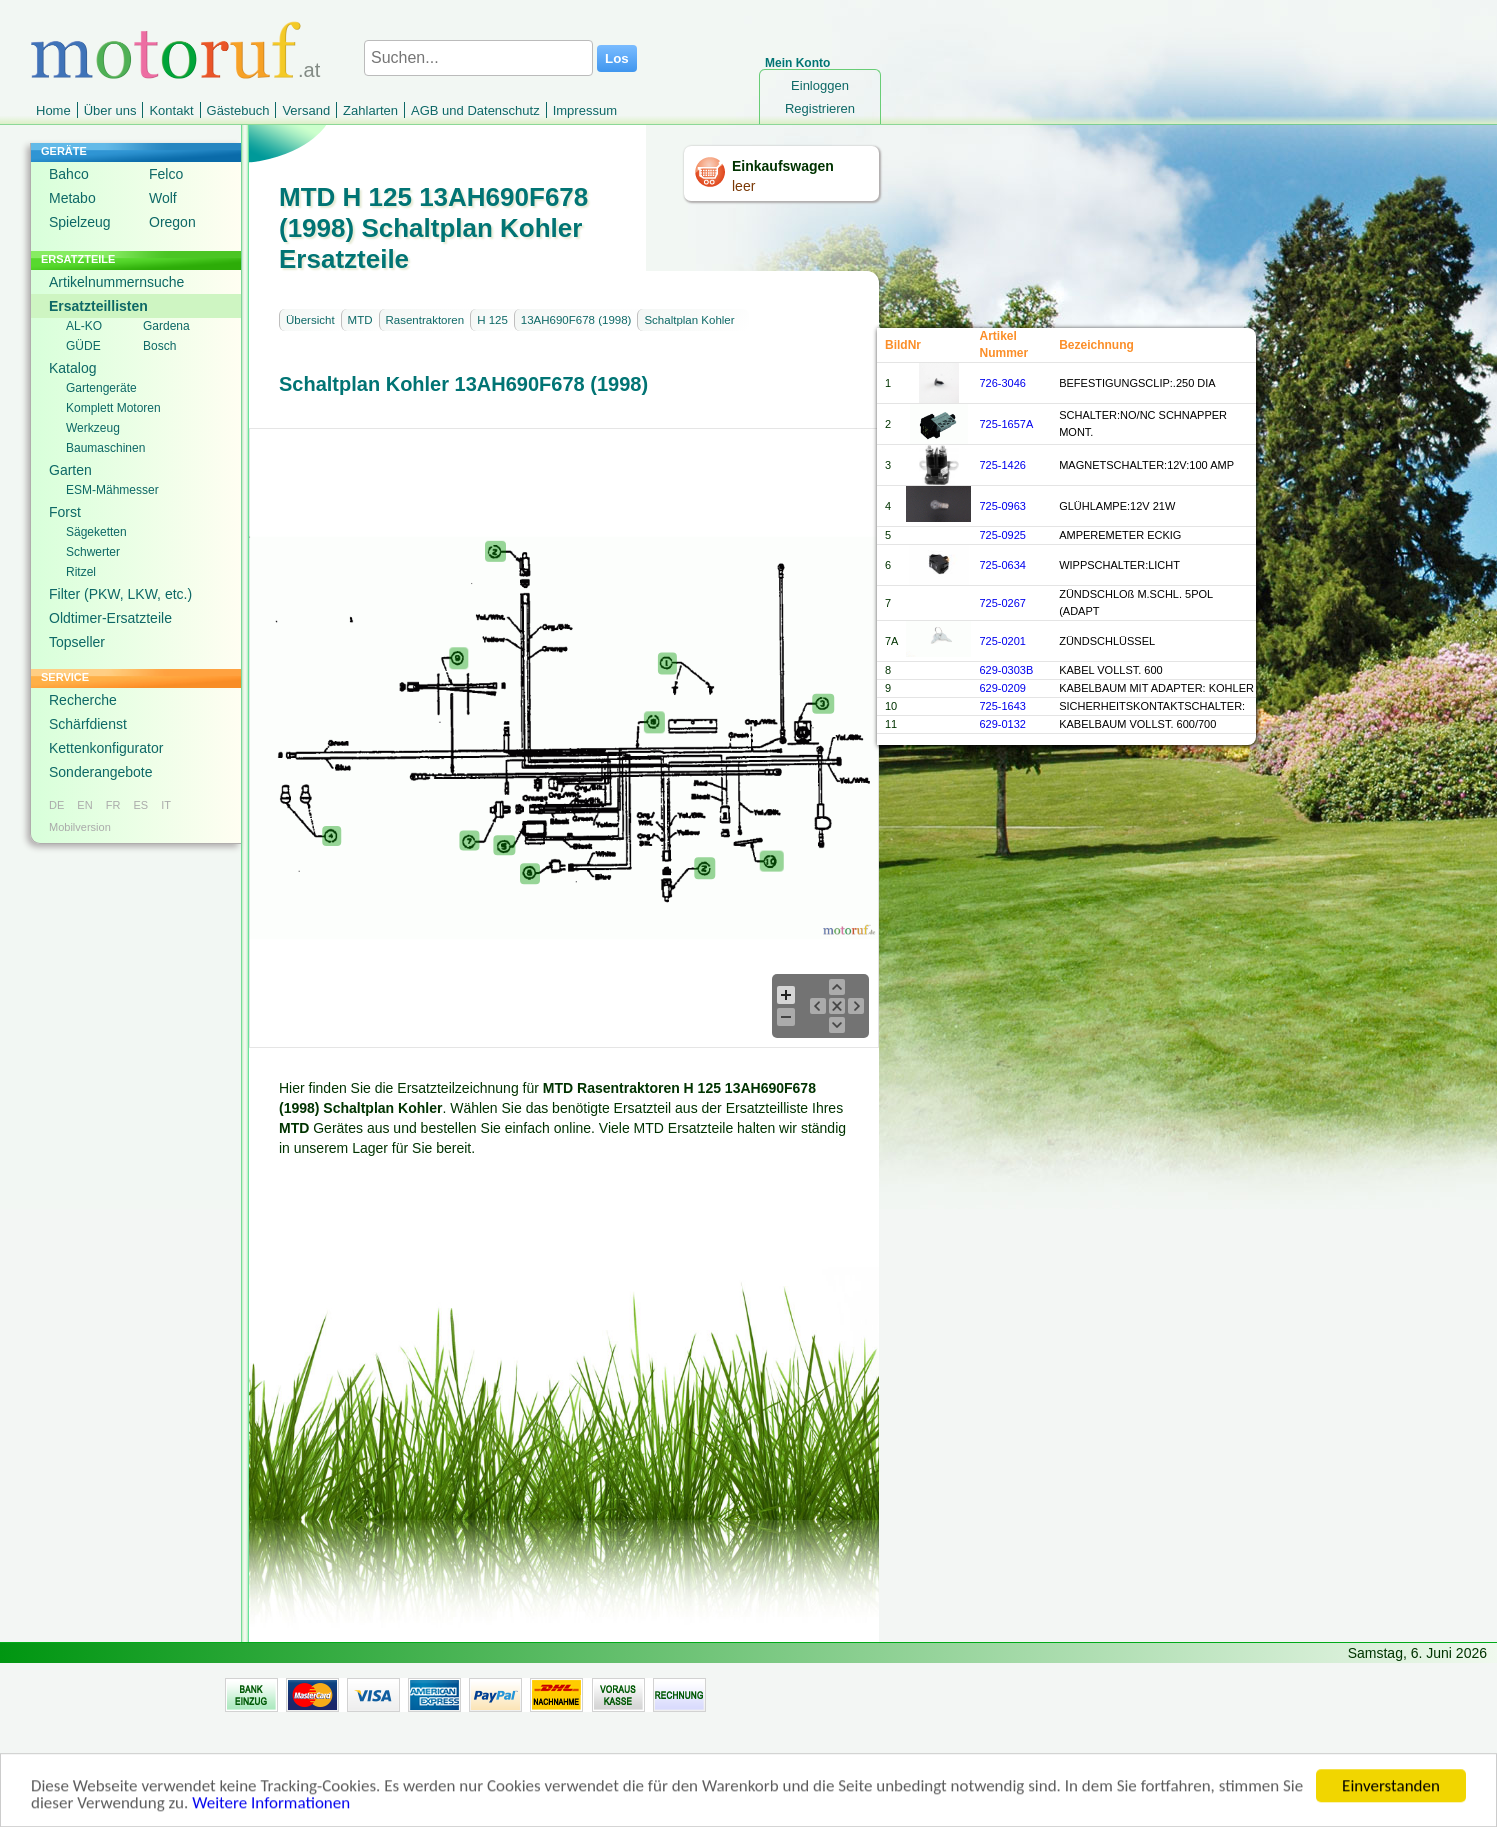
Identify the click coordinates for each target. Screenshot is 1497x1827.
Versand (306, 110)
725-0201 (1002, 641)
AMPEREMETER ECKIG (1120, 535)
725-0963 (1002, 506)
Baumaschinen (105, 448)
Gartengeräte (101, 388)
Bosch (159, 346)
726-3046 (1002, 383)
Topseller (77, 642)
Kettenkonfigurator (106, 748)
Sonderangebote (101, 772)
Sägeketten (96, 532)
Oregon (172, 222)
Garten (70, 470)
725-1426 (1002, 465)
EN (84, 805)
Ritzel (81, 572)
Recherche (83, 700)
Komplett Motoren (113, 408)
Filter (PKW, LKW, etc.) (120, 594)
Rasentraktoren (425, 320)
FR (113, 805)
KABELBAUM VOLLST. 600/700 (1137, 724)
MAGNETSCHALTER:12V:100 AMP (1146, 465)
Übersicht (310, 320)
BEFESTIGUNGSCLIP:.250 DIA (1137, 383)
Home (53, 110)
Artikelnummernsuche (116, 282)
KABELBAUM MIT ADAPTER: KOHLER (1156, 688)
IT (166, 805)
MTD (360, 320)
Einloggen (820, 85)
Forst (65, 512)
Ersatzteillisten (98, 306)
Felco (166, 174)
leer (743, 186)
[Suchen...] (478, 58)
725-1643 (1002, 706)
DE (56, 805)
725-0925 (1002, 535)
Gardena (166, 326)
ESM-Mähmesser (112, 490)
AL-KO (84, 326)
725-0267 (1002, 603)
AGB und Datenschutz (475, 110)
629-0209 (1002, 688)
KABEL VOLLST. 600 (1111, 670)
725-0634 (1002, 565)
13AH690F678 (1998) (576, 320)
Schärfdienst (88, 724)
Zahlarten (370, 110)
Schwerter (93, 552)
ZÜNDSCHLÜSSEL (1107, 641)
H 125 (492, 320)
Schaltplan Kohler (689, 320)
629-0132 (1002, 724)
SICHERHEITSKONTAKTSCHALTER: (1152, 706)
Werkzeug (93, 428)
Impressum (585, 110)
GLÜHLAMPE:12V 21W (1117, 506)
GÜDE (83, 346)
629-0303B (1006, 670)
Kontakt (171, 110)
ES (140, 805)
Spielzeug (80, 222)
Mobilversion (80, 827)
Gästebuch (238, 110)
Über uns (110, 110)
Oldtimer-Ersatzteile (110, 618)
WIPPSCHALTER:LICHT (1119, 565)
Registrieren (820, 108)
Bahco (69, 174)
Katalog (72, 368)
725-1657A (1006, 424)
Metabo (72, 198)
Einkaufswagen (783, 166)
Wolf (163, 198)
